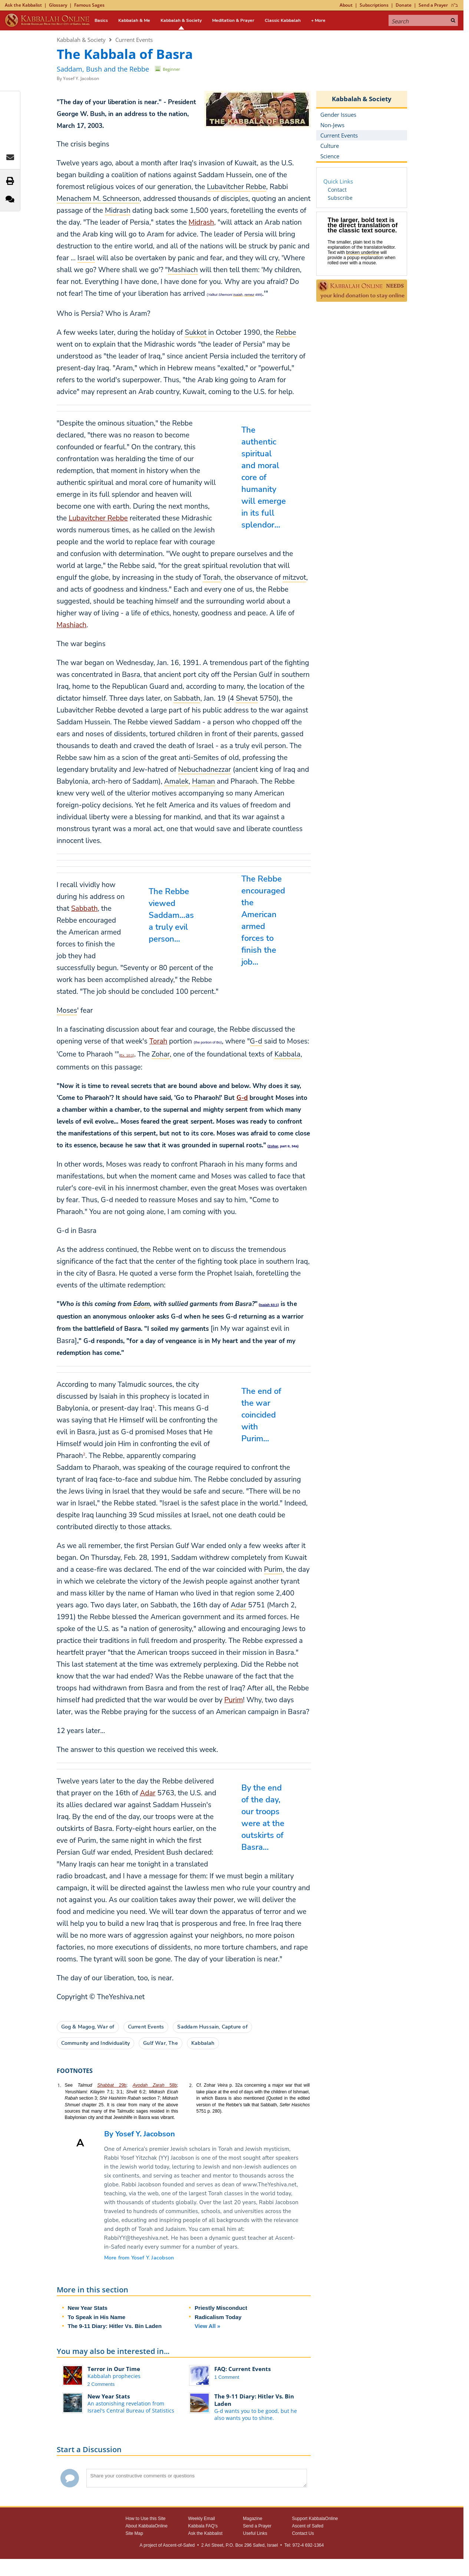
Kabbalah (203, 2043)
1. (59, 2085)
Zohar (273, 1146)
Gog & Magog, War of (88, 2026)
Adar (147, 1793)
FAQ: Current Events (242, 2368)
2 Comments (101, 2384)
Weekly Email (201, 2518)
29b (120, 2085)
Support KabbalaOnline (315, 2518)
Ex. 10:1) (127, 1055)
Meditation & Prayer (233, 20)
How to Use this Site (146, 2518)
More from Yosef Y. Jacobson (139, 2257)
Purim (233, 1700)
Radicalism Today (218, 2317)
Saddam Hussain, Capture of (212, 2026)
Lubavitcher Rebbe (98, 518)
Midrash (201, 222)
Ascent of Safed (307, 2526)
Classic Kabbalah (283, 20)
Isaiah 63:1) (269, 1305)
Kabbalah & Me (134, 20)
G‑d (242, 1098)
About (346, 5)
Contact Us (303, 2533)
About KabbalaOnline (147, 2526)
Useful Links (255, 2533)
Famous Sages (89, 5)
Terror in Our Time (113, 2368)
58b (155, 2085)
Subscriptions (374, 5)
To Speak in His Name (97, 2317)
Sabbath (84, 908)
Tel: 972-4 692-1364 (304, 2545)
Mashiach (72, 625)
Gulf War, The (160, 2043)
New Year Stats (88, 2308)
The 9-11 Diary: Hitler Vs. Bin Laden (115, 2326)
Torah (158, 1041)
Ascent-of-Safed (179, 2545)
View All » (207, 2326)
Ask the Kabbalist (23, 5)
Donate (404, 5)
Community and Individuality (95, 2043)
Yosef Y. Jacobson (81, 78)
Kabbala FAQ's (203, 2526)
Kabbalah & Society (181, 20)
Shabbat (105, 2085)
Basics (101, 20)
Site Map (134, 2533)
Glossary (58, 5)
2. (191, 2085)
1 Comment (226, 2377)
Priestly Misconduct (221, 2308)
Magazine (252, 2518)
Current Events (134, 39)
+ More (318, 20)
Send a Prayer (433, 5)
